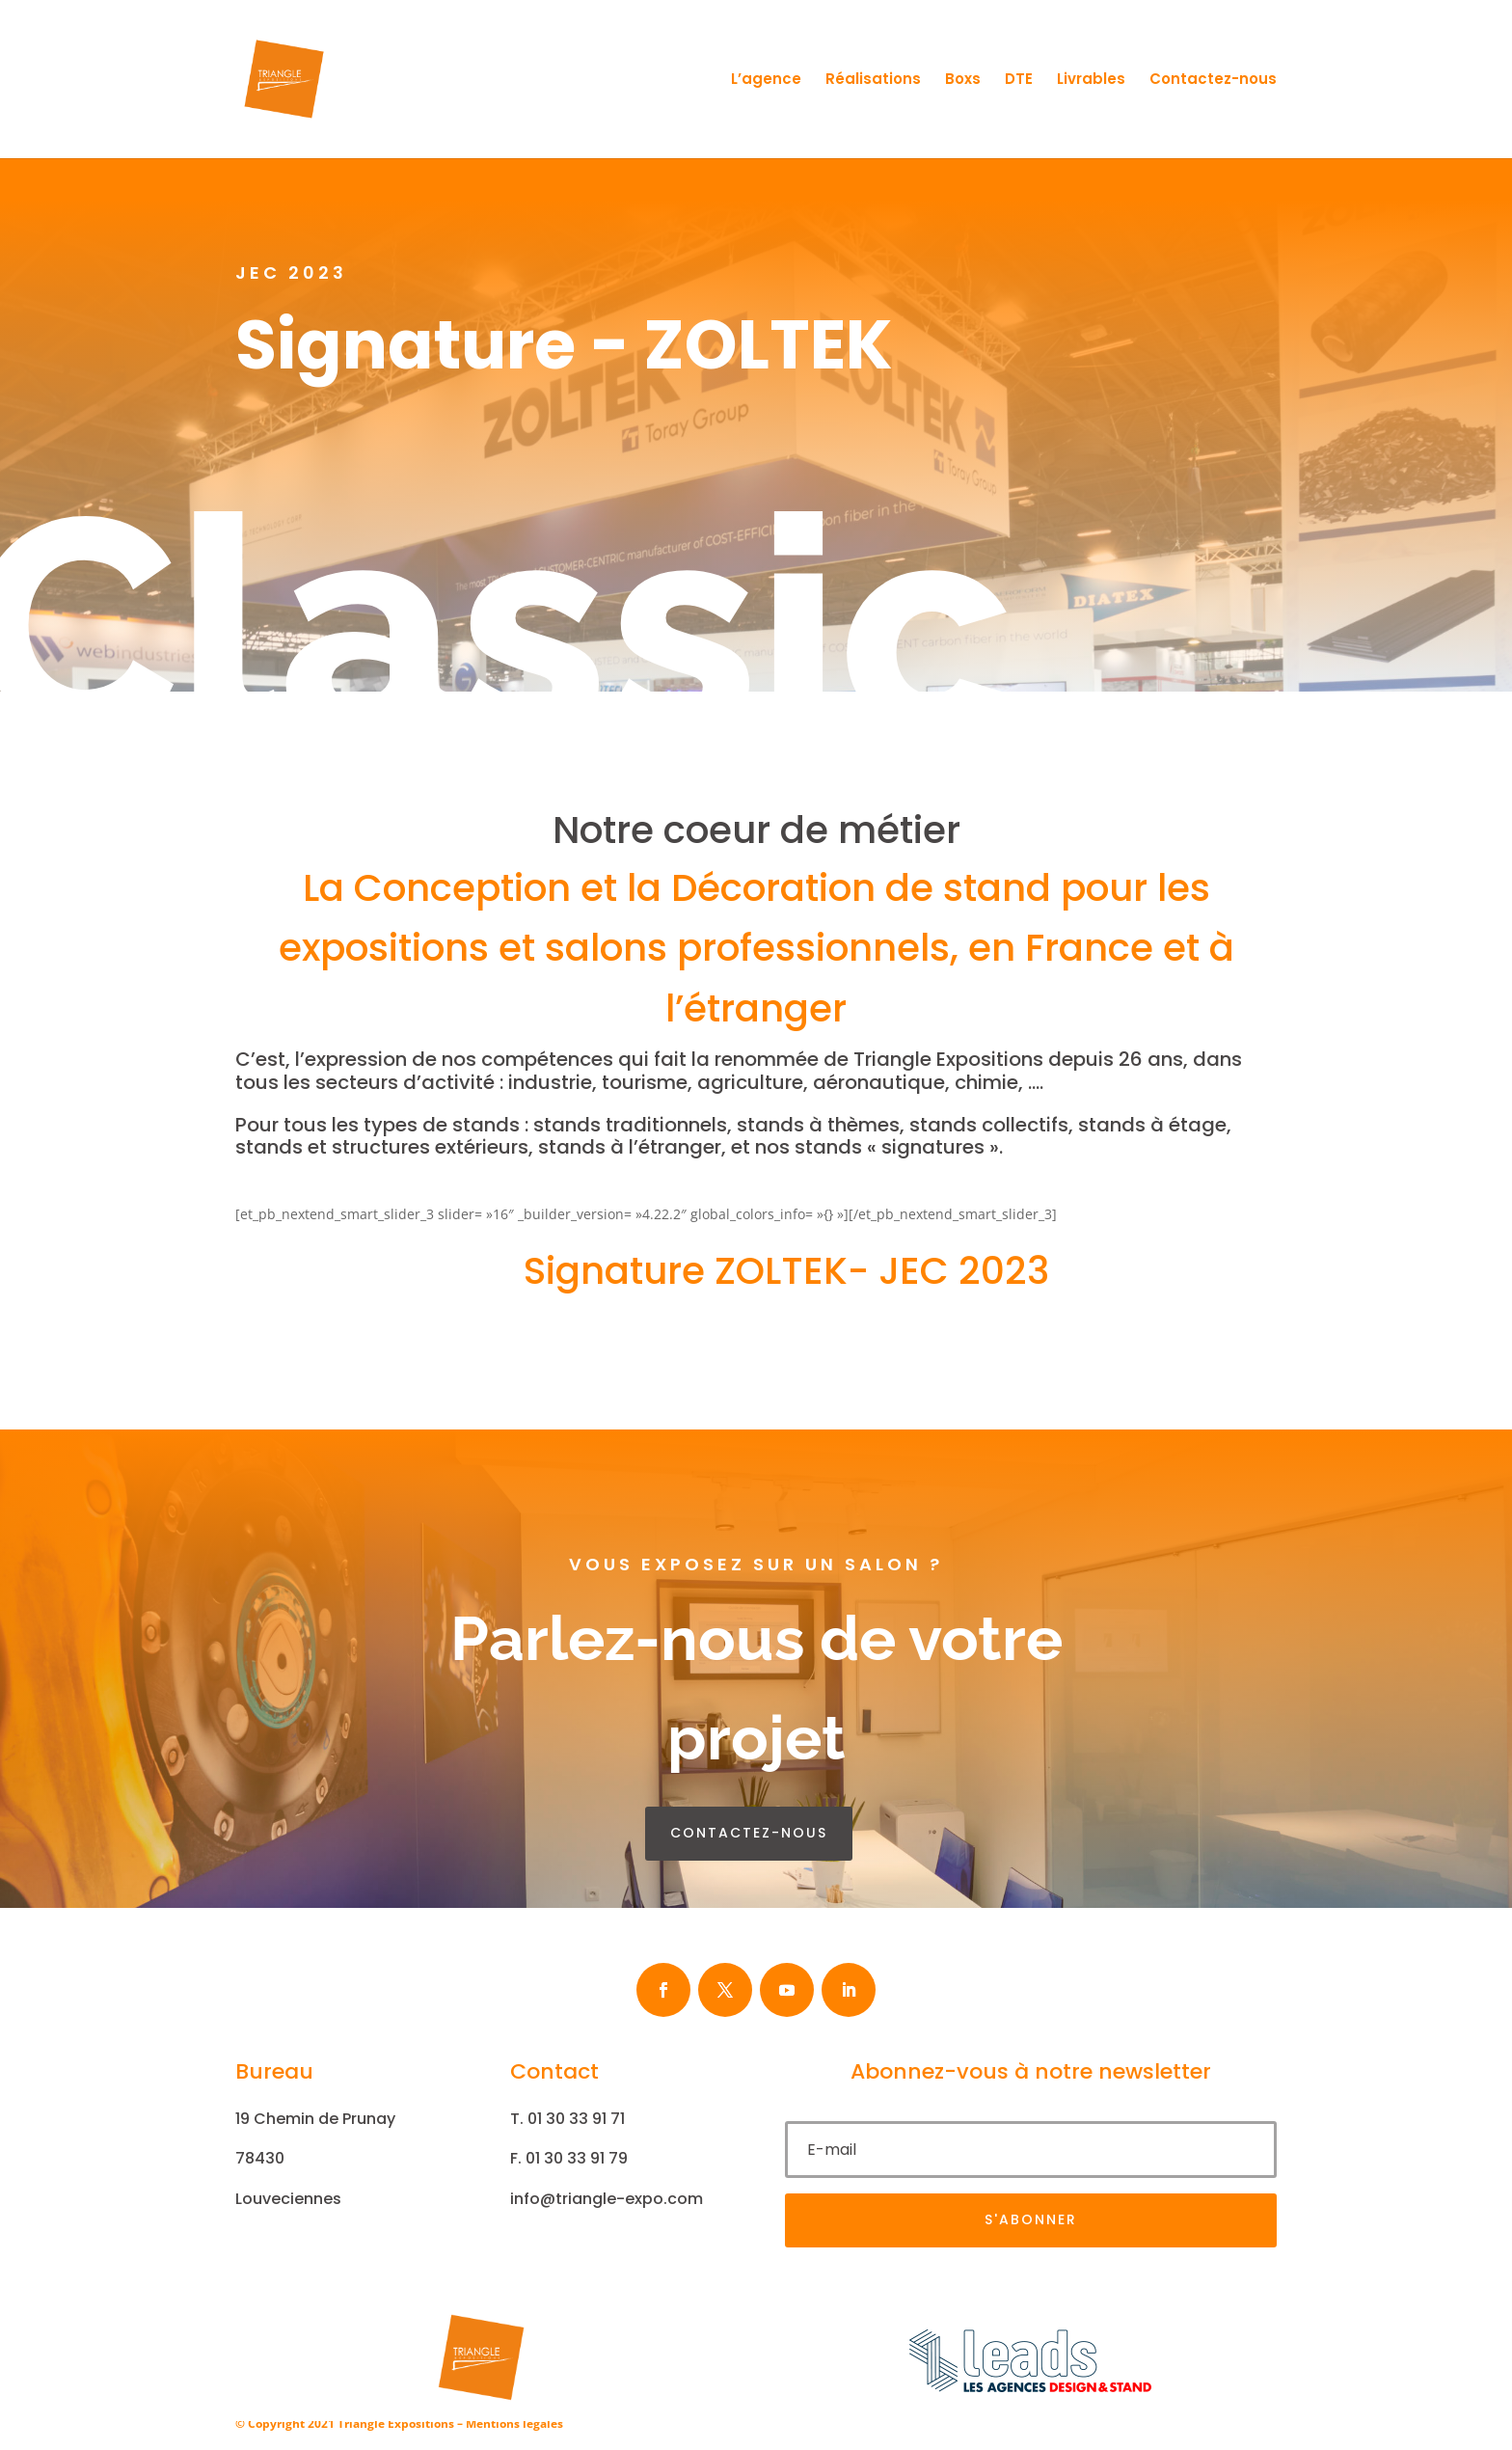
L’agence (766, 80)
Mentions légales (514, 2423)
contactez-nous (748, 1832)
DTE (1019, 80)
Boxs (963, 80)
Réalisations (873, 80)
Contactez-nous (1213, 80)
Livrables (1091, 80)
